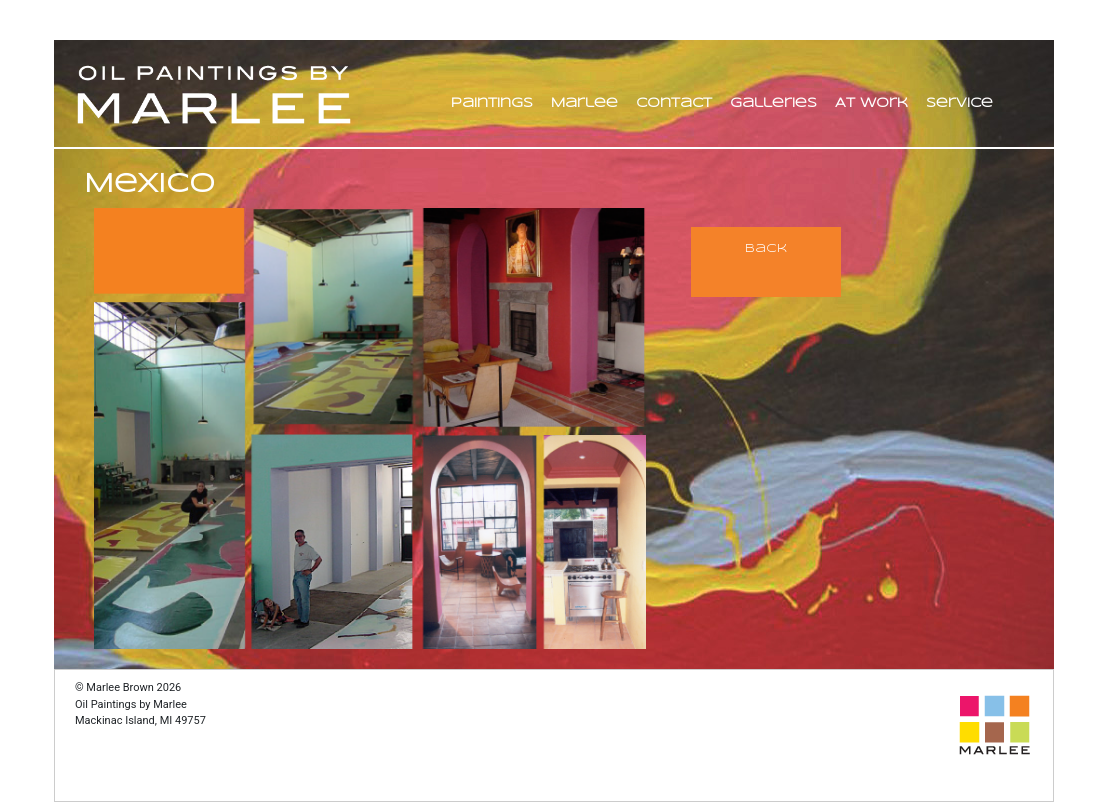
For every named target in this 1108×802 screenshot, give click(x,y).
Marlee (584, 103)
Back (766, 248)
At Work (871, 103)
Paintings (492, 103)
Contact (674, 103)
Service (959, 103)
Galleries (773, 103)
